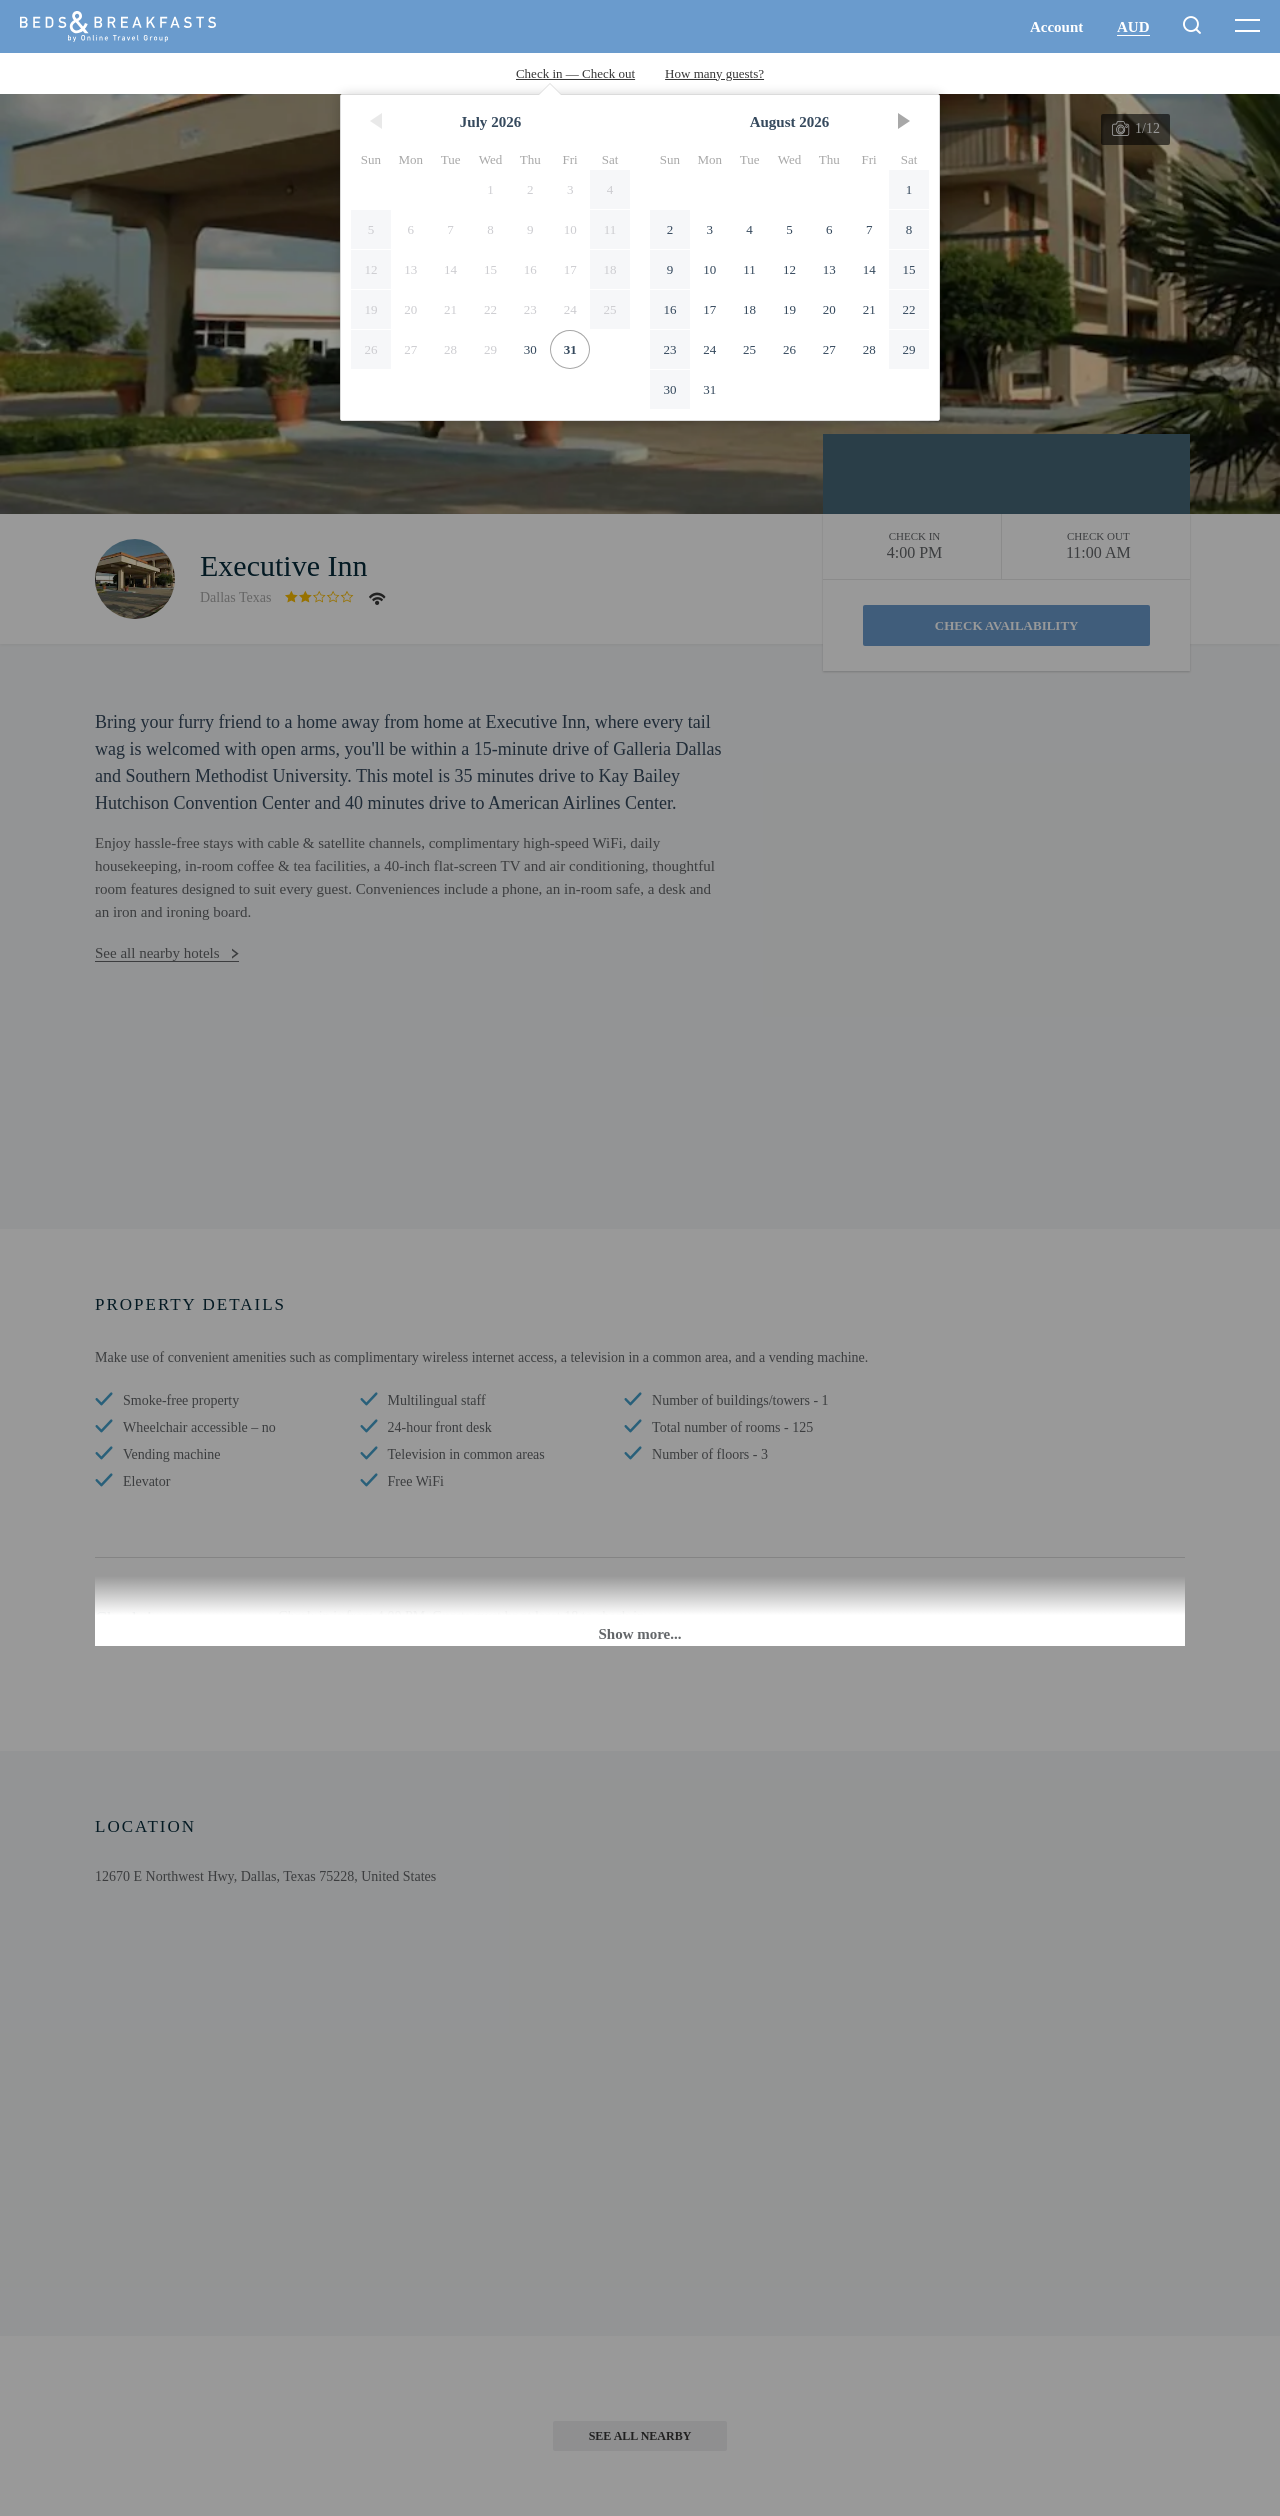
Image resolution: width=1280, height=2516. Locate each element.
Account (1056, 27)
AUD (1133, 27)
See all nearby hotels (157, 953)
